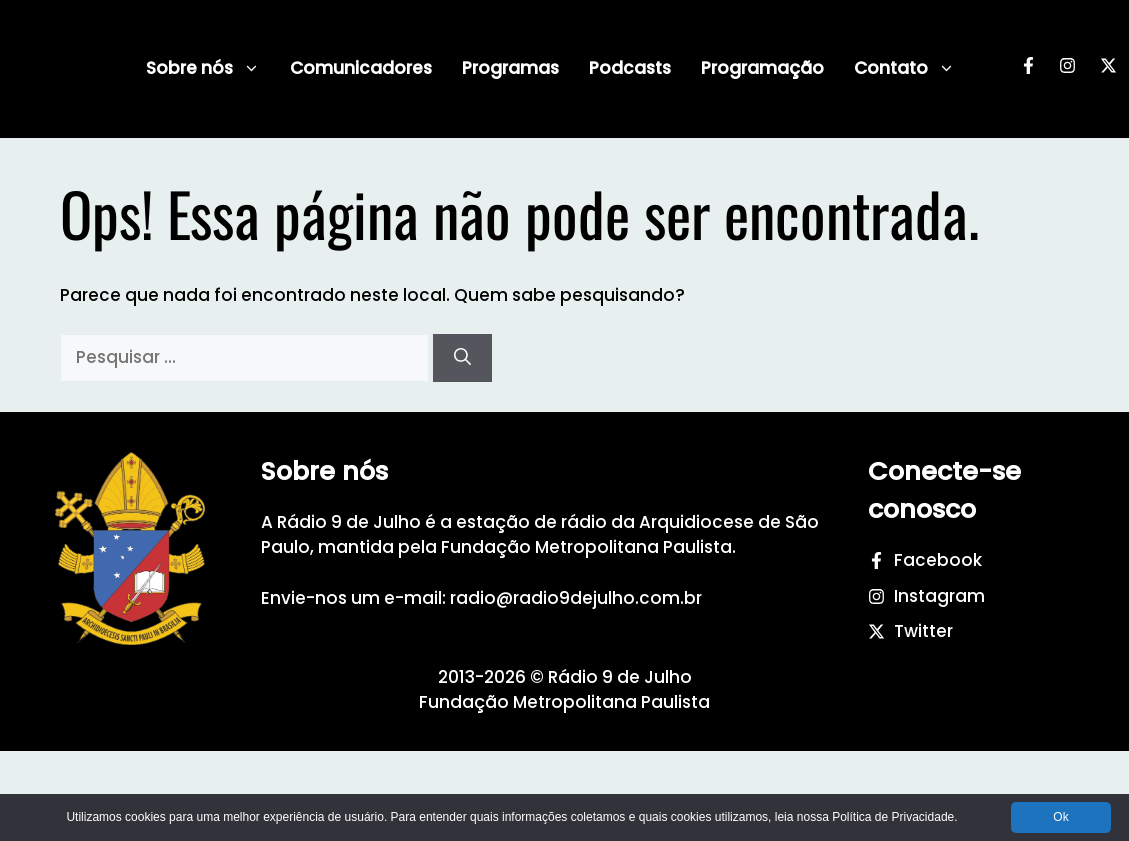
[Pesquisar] (462, 358)
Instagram (939, 596)
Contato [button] (904, 68)
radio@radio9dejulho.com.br (576, 598)
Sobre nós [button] (203, 68)
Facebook (938, 560)
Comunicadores (361, 68)
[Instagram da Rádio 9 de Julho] (1067, 69)
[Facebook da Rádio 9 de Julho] (1028, 69)
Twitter (923, 631)
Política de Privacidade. (894, 817)
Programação (762, 68)
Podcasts (630, 68)
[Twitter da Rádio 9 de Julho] (1108, 69)
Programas (510, 68)
